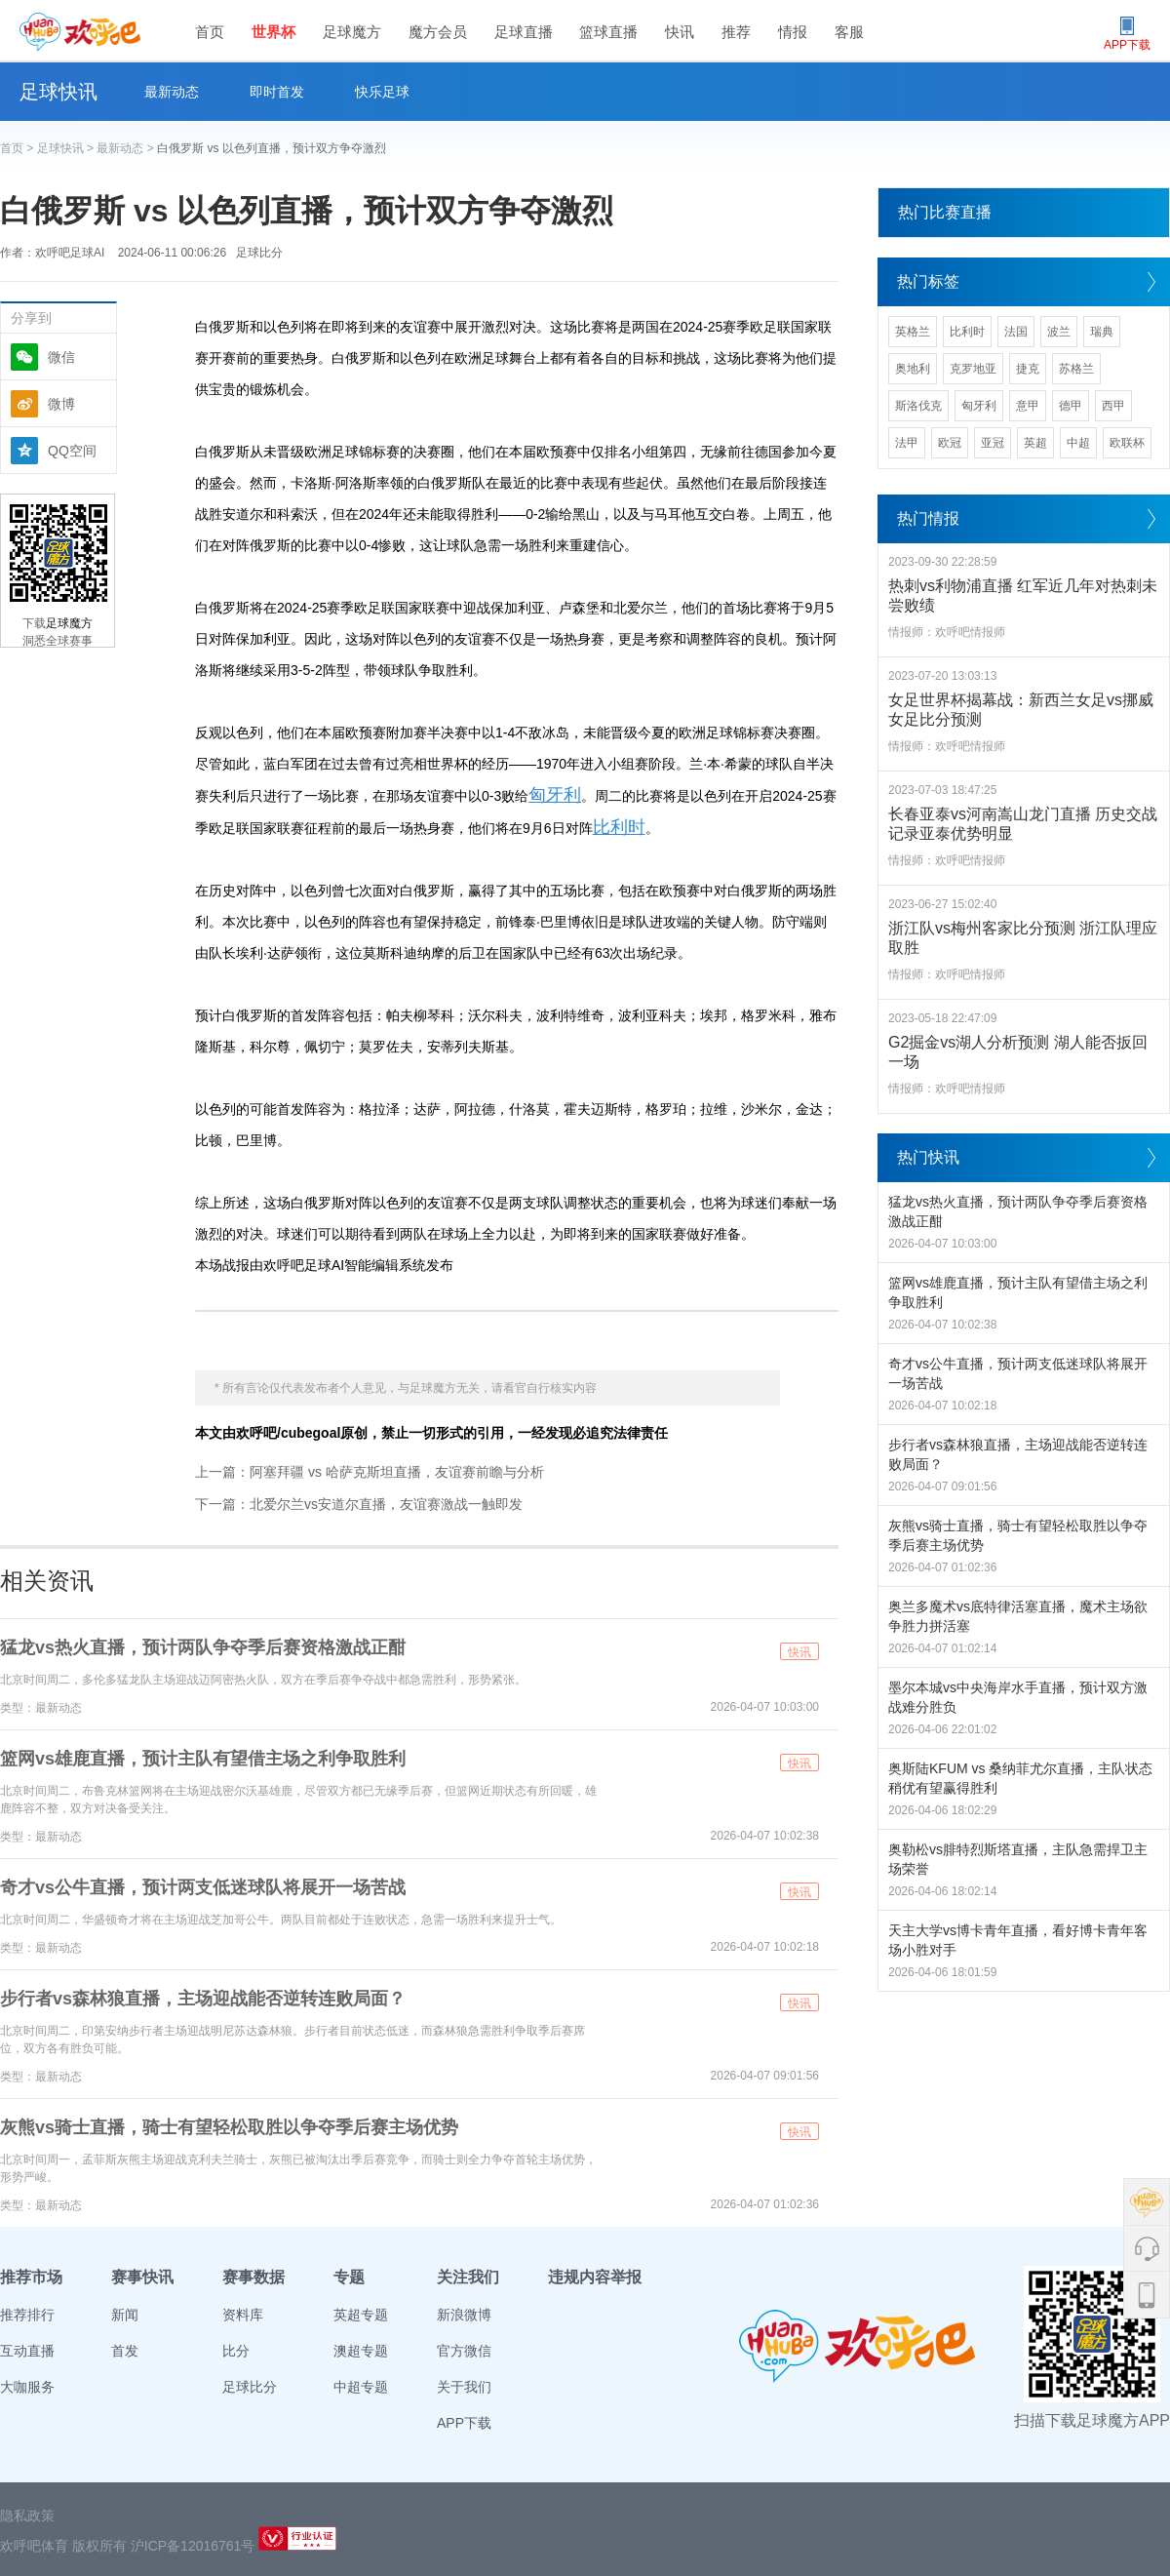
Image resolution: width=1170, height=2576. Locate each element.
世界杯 (273, 31)
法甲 (906, 443)
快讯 (679, 31)
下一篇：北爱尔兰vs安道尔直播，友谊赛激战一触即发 (359, 1504)
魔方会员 (438, 31)
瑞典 (1101, 331)
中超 (1078, 443)
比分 (236, 2350)
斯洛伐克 (918, 406)
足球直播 (523, 31)
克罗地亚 (973, 369)
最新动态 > (127, 148)
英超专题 (360, 2314)
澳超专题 (360, 2350)
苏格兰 (1076, 369)
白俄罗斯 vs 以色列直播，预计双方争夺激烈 (271, 148)
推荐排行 (27, 2314)
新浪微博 (464, 2314)
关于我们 (464, 2387)
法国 (1016, 331)
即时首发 (277, 91)
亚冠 (992, 443)
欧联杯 (1127, 443)
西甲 (1113, 406)
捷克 (1027, 369)
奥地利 (912, 369)
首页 (209, 31)
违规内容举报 (595, 2277)
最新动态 (171, 91)
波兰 (1059, 331)
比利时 (619, 827)
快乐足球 (382, 91)
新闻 (124, 2314)
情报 (792, 31)
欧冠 (949, 443)
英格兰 (912, 331)
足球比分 (259, 252)
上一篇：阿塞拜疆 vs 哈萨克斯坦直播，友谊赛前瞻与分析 (369, 1472)
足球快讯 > (67, 148)
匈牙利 (554, 795)
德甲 (1070, 406)
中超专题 (360, 2387)
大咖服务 (27, 2387)
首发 (124, 2350)
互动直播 (27, 2350)
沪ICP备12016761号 (193, 2546)
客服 (849, 31)
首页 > (18, 148)
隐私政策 (27, 2515)
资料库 (242, 2314)
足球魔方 (352, 31)
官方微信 (464, 2350)
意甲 (1027, 406)
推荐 (736, 31)
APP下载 (464, 2423)
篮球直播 (608, 31)
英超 (1035, 443)
